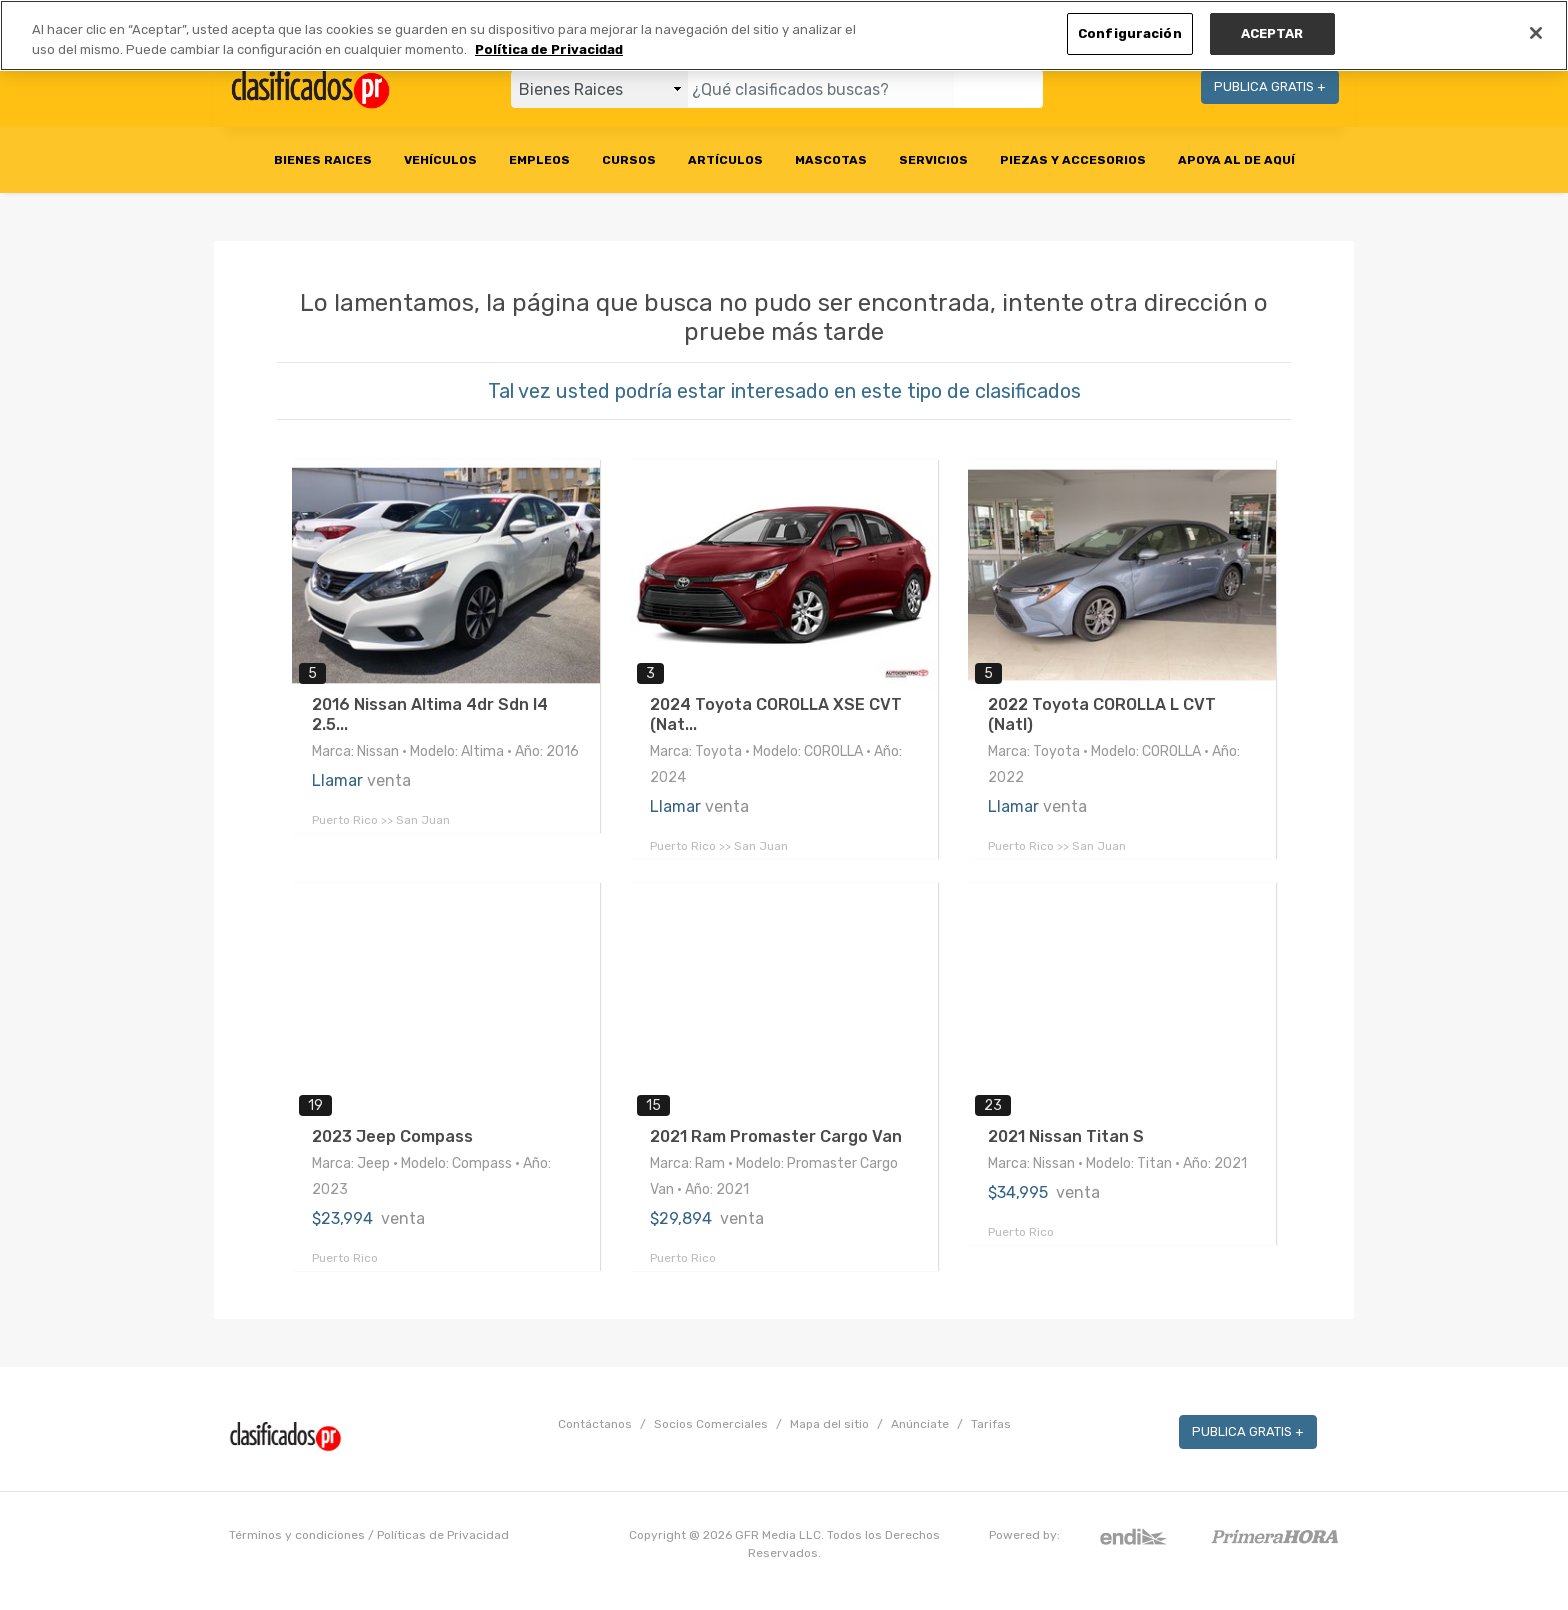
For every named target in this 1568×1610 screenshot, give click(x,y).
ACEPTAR (1272, 33)
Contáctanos (595, 1424)
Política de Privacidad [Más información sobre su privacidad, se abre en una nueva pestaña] (549, 49)
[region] (784, 35)
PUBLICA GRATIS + (1270, 86)
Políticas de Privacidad (443, 1535)
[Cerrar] (1536, 33)
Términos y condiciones (297, 1535)
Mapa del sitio (829, 1424)
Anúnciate (920, 1424)
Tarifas (991, 1424)
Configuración (1130, 33)
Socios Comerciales (711, 1424)
